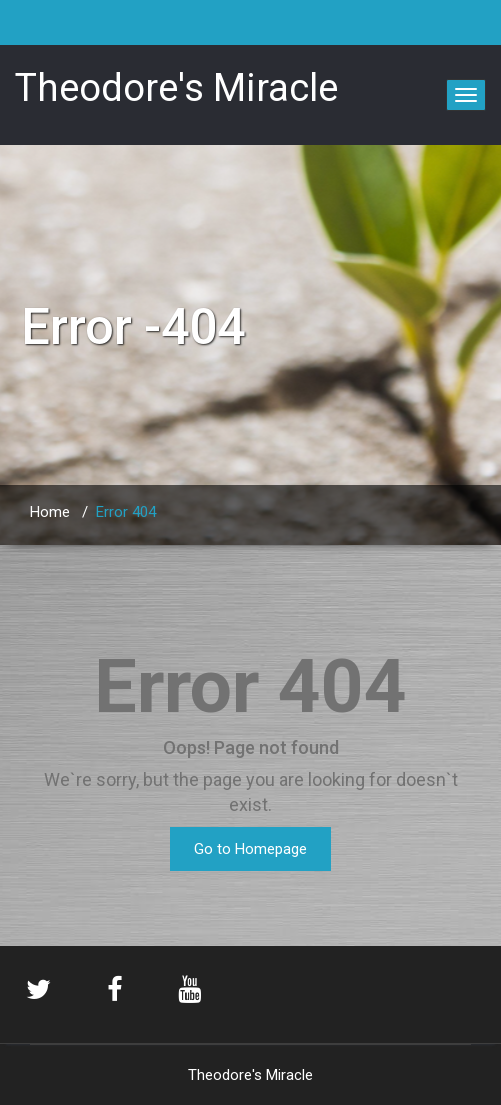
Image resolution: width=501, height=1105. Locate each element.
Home (50, 512)
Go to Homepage (250, 849)
